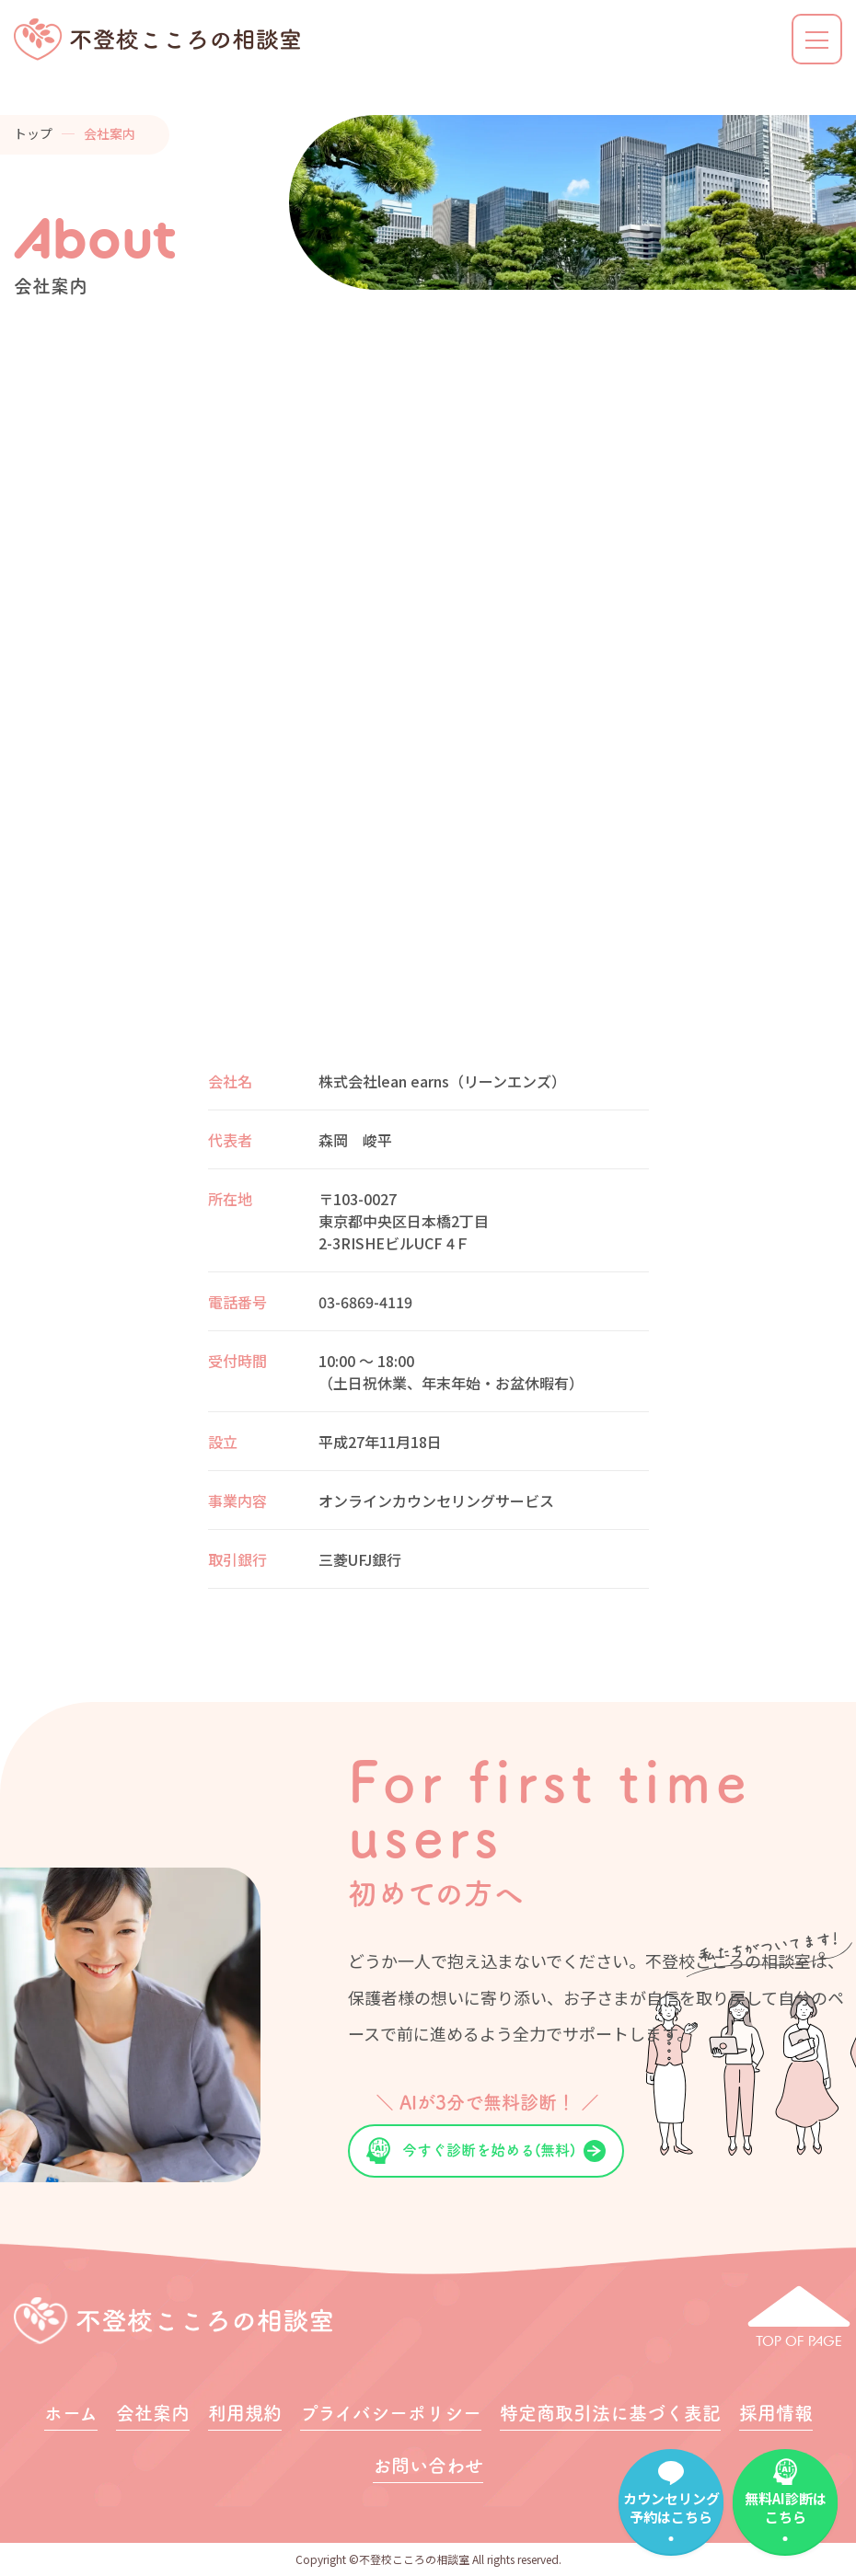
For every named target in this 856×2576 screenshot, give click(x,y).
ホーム (71, 2413)
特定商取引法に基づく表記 (610, 2413)
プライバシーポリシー (390, 2413)
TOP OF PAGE (799, 2341)
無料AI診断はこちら (786, 2507)
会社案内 (153, 2413)
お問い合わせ (428, 2465)
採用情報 (776, 2413)
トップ (33, 133)
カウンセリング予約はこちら (671, 2507)
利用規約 (245, 2413)
